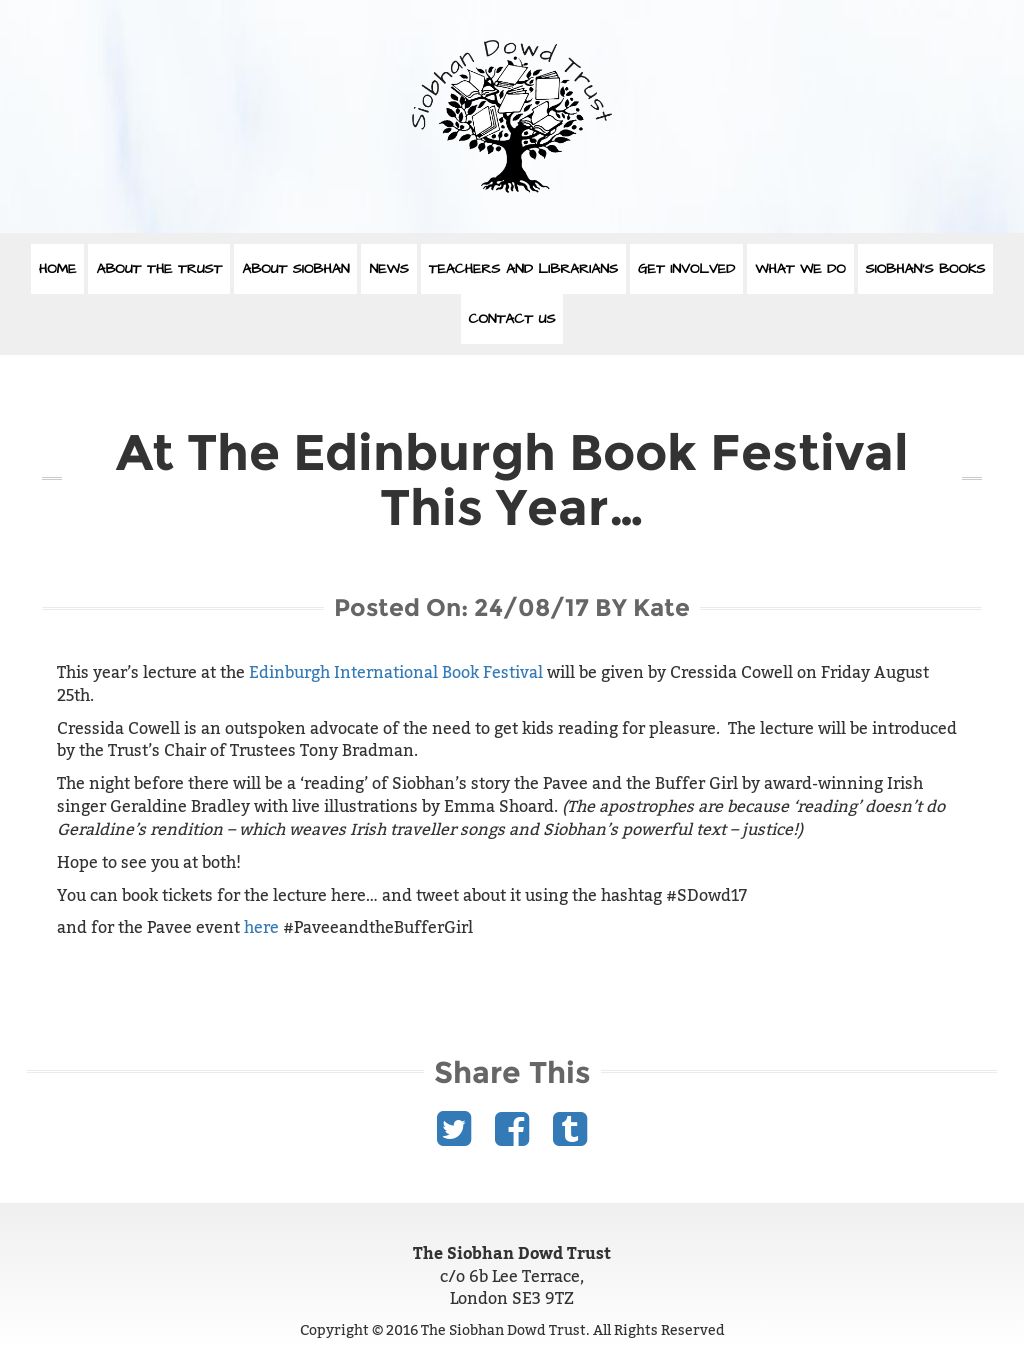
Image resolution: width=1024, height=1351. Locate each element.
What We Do (800, 269)
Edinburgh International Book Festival (396, 673)
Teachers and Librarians (523, 269)
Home (58, 269)
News (388, 269)
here (261, 928)
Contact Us (512, 319)
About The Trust (159, 269)
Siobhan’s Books (926, 269)
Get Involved (686, 269)
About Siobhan (295, 269)
